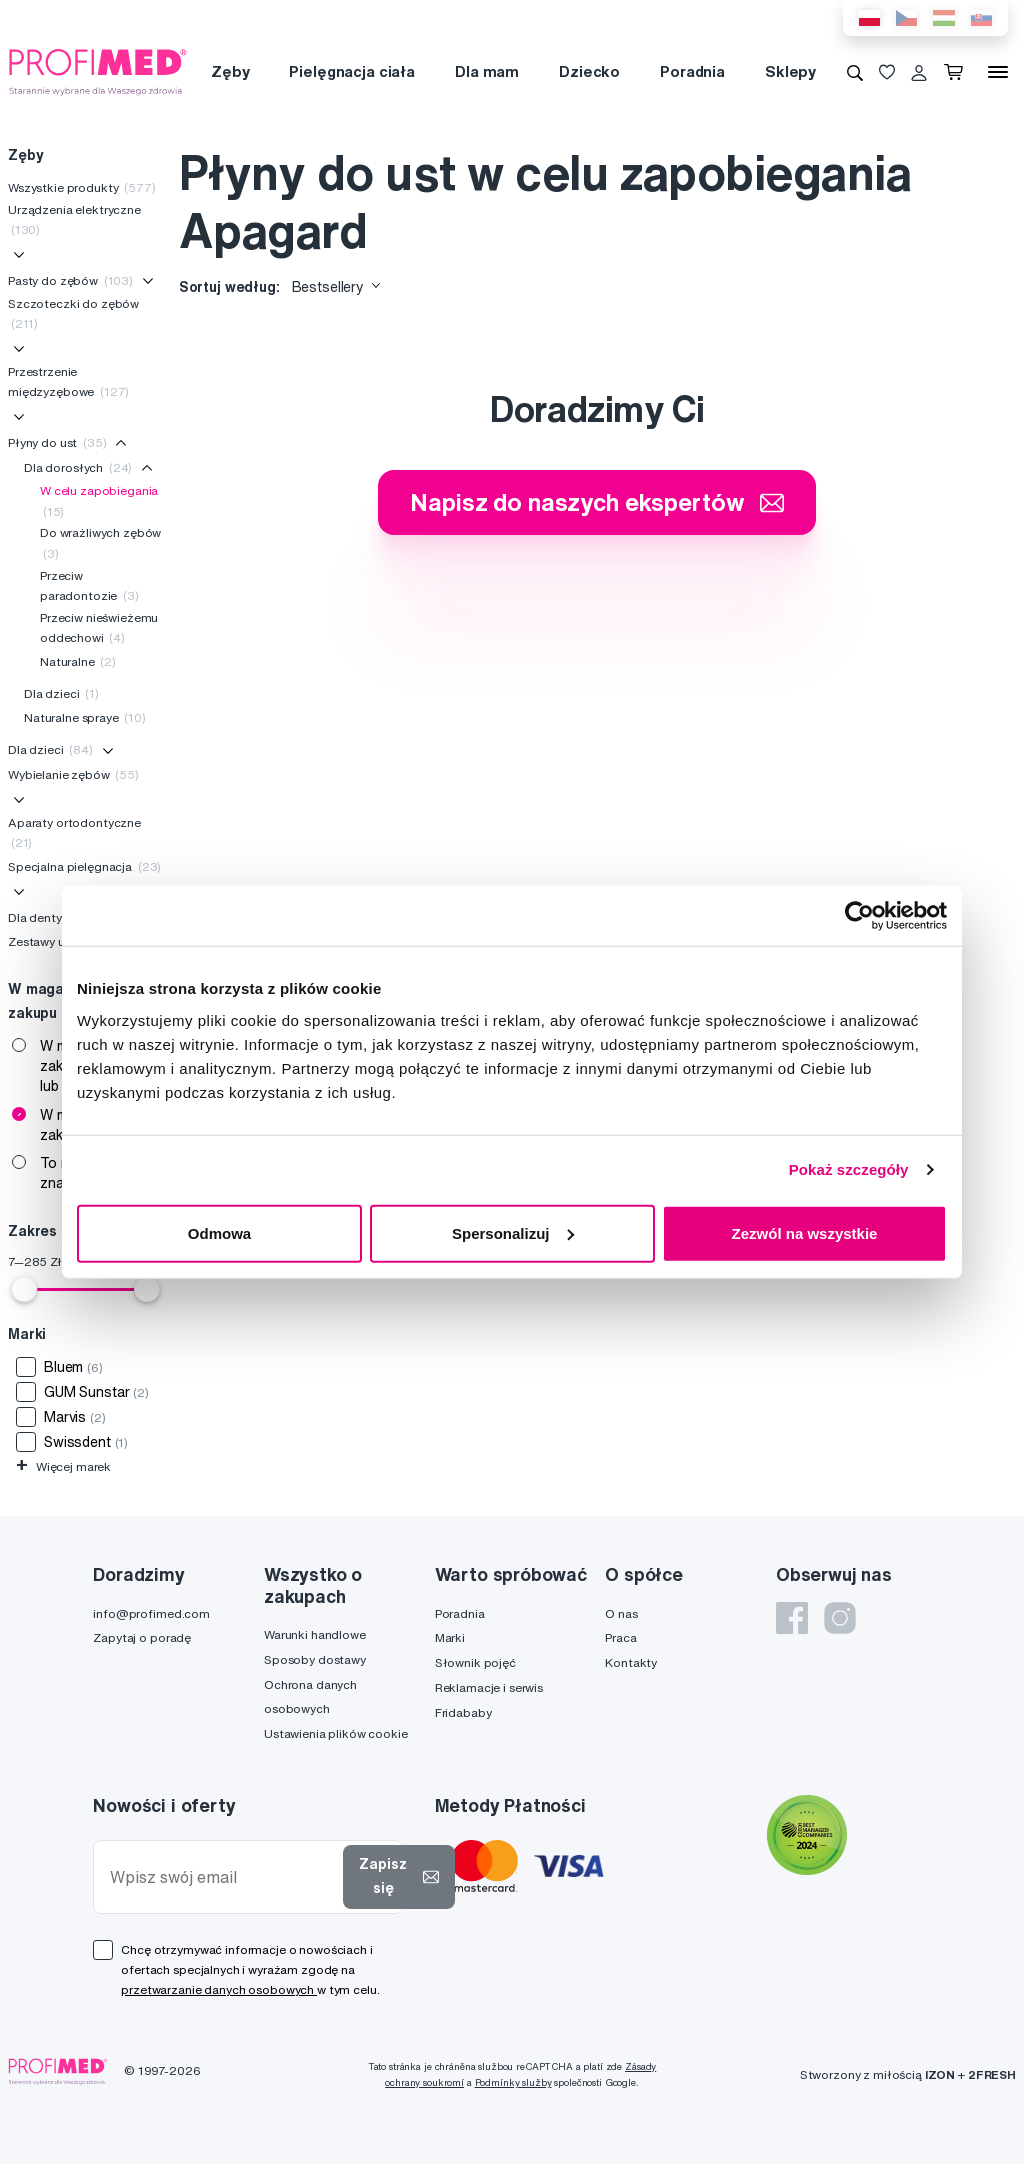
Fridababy (463, 1712)
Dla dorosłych (78, 467)
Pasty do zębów (70, 280)
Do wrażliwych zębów (100, 542)
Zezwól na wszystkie (805, 1232)
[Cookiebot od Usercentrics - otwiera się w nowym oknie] (859, 916)
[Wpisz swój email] (222, 1877)
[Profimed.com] (98, 71)
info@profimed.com (151, 1613)
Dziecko (589, 71)
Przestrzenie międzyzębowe (68, 381)
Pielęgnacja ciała (352, 71)
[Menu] (998, 72)
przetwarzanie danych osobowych (219, 1989)
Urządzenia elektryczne (74, 219)
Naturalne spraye (85, 717)
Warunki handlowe (315, 1634)
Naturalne (78, 661)
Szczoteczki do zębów (73, 313)
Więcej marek (63, 1466)
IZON (940, 2074)
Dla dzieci (61, 693)
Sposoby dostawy (315, 1659)
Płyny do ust (57, 442)
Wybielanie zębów (73, 774)
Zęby (230, 71)
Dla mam (487, 71)
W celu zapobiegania (99, 500)
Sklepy (790, 71)
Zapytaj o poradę (142, 1637)
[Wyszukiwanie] (855, 72)
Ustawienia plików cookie (336, 1733)
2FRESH (992, 2074)
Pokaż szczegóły (849, 1169)
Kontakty (631, 1662)
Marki (450, 1637)
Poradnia (692, 71)
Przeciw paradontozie (89, 585)
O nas (621, 1613)
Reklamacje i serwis (489, 1687)
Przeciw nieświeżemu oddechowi (99, 627)
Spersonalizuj (513, 1232)
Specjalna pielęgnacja (84, 866)
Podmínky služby (513, 2082)
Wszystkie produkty (82, 187)
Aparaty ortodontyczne (74, 832)
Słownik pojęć (475, 1662)
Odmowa (219, 1232)
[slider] (24, 1289)
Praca (620, 1637)
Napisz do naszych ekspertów (597, 502)
